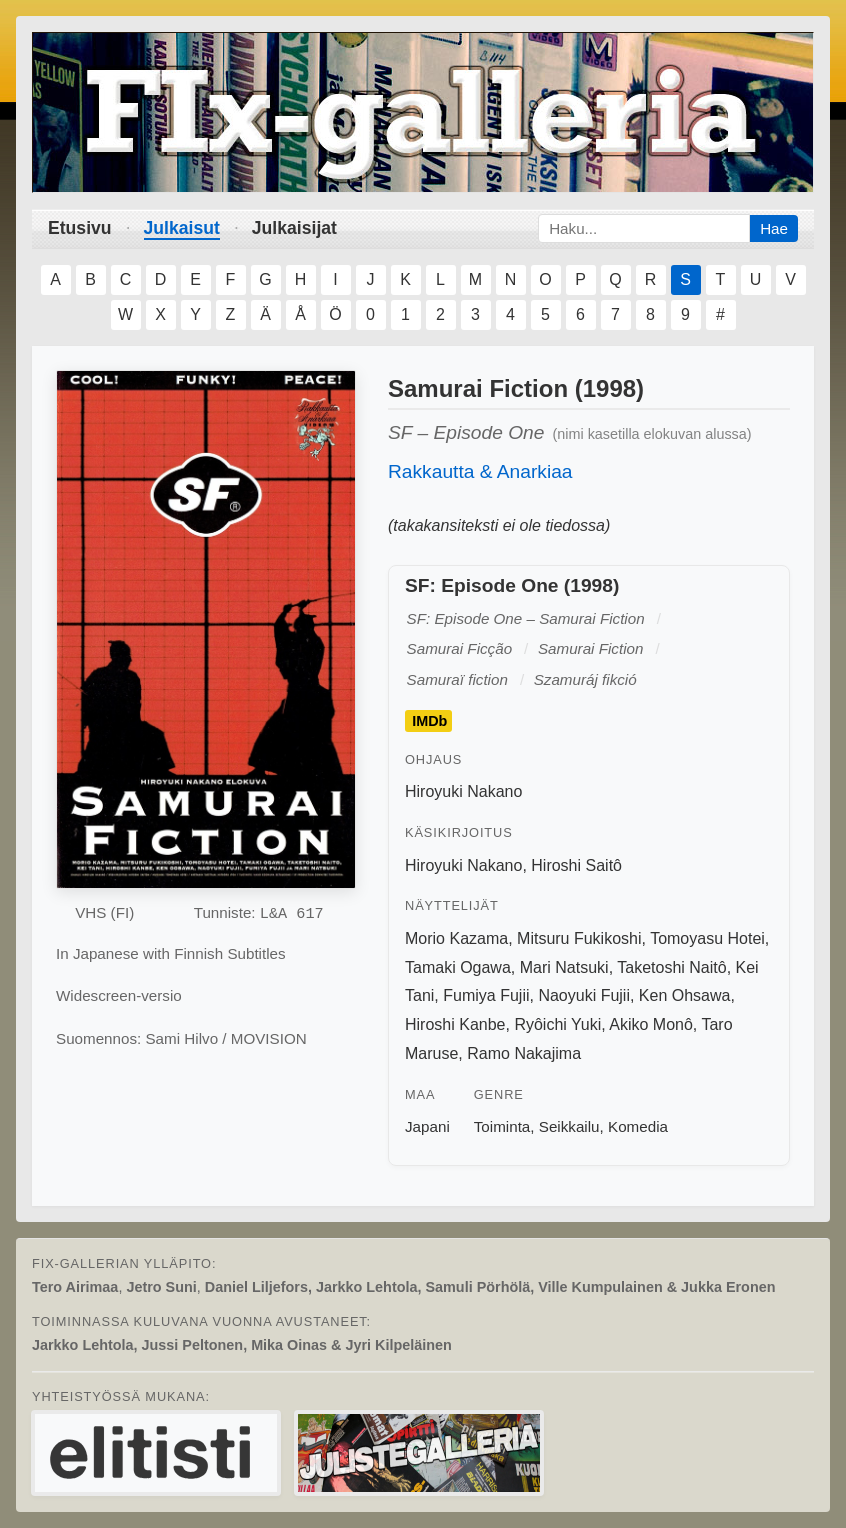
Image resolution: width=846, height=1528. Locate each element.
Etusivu (80, 228)
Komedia (638, 1126)
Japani (427, 1126)
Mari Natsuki (564, 967)
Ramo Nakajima (524, 1053)
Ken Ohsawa (685, 995)
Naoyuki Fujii (584, 995)
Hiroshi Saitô (576, 865)
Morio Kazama (456, 938)
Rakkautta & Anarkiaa (480, 471)
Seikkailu (569, 1126)
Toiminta (502, 1126)
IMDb (429, 721)
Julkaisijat (294, 228)
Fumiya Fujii (486, 995)
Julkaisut (182, 228)
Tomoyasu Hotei (707, 938)
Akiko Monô (651, 1024)
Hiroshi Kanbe (455, 1024)
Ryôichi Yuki (557, 1024)
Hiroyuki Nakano (463, 791)
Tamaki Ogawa (458, 967)
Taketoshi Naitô (671, 967)
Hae (774, 228)
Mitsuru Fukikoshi (579, 938)
